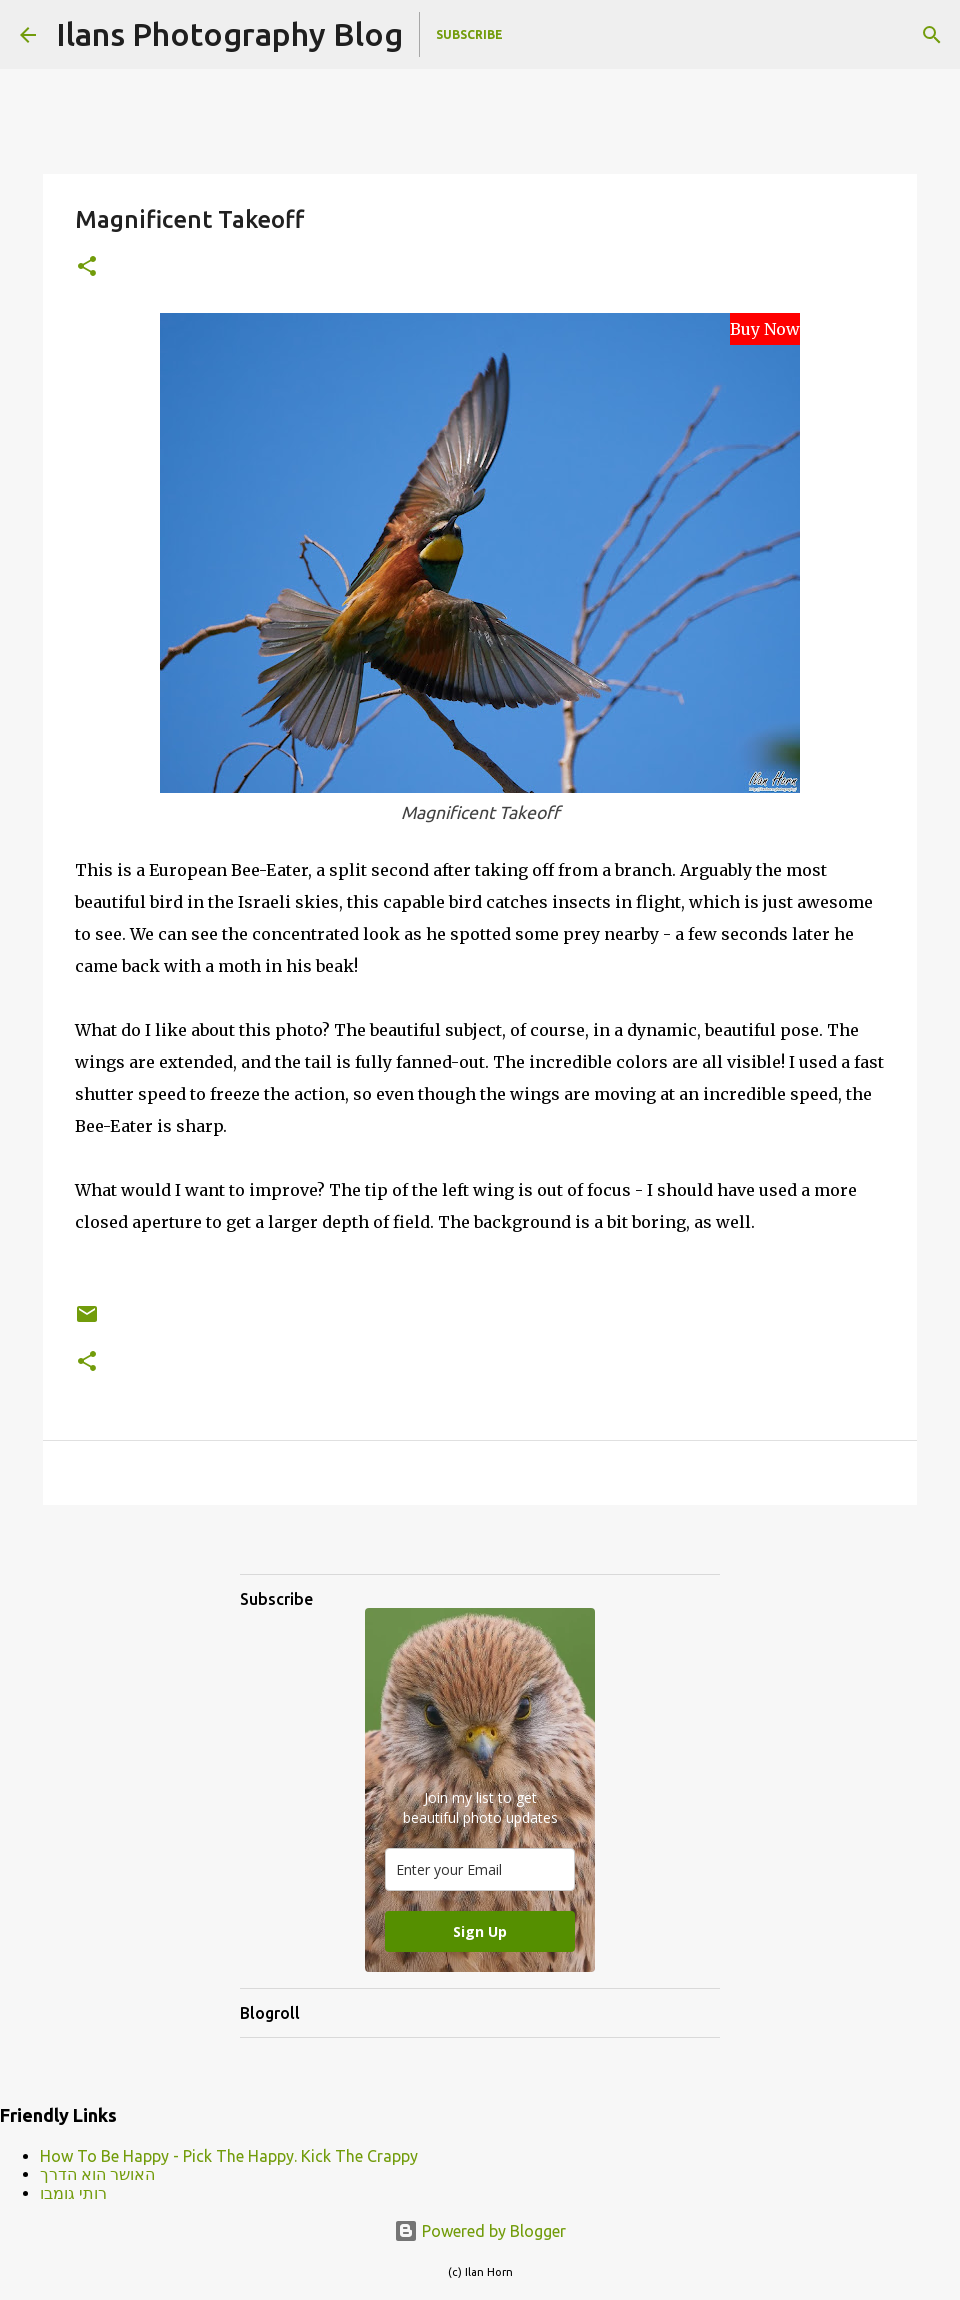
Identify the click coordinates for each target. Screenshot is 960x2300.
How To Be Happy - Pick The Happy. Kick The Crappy (229, 2156)
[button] (87, 267)
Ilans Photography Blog (229, 34)
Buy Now (765, 329)
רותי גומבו (73, 2193)
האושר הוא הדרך (97, 2174)
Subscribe (469, 34)
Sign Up (480, 1931)
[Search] (932, 35)
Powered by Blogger (480, 2231)
